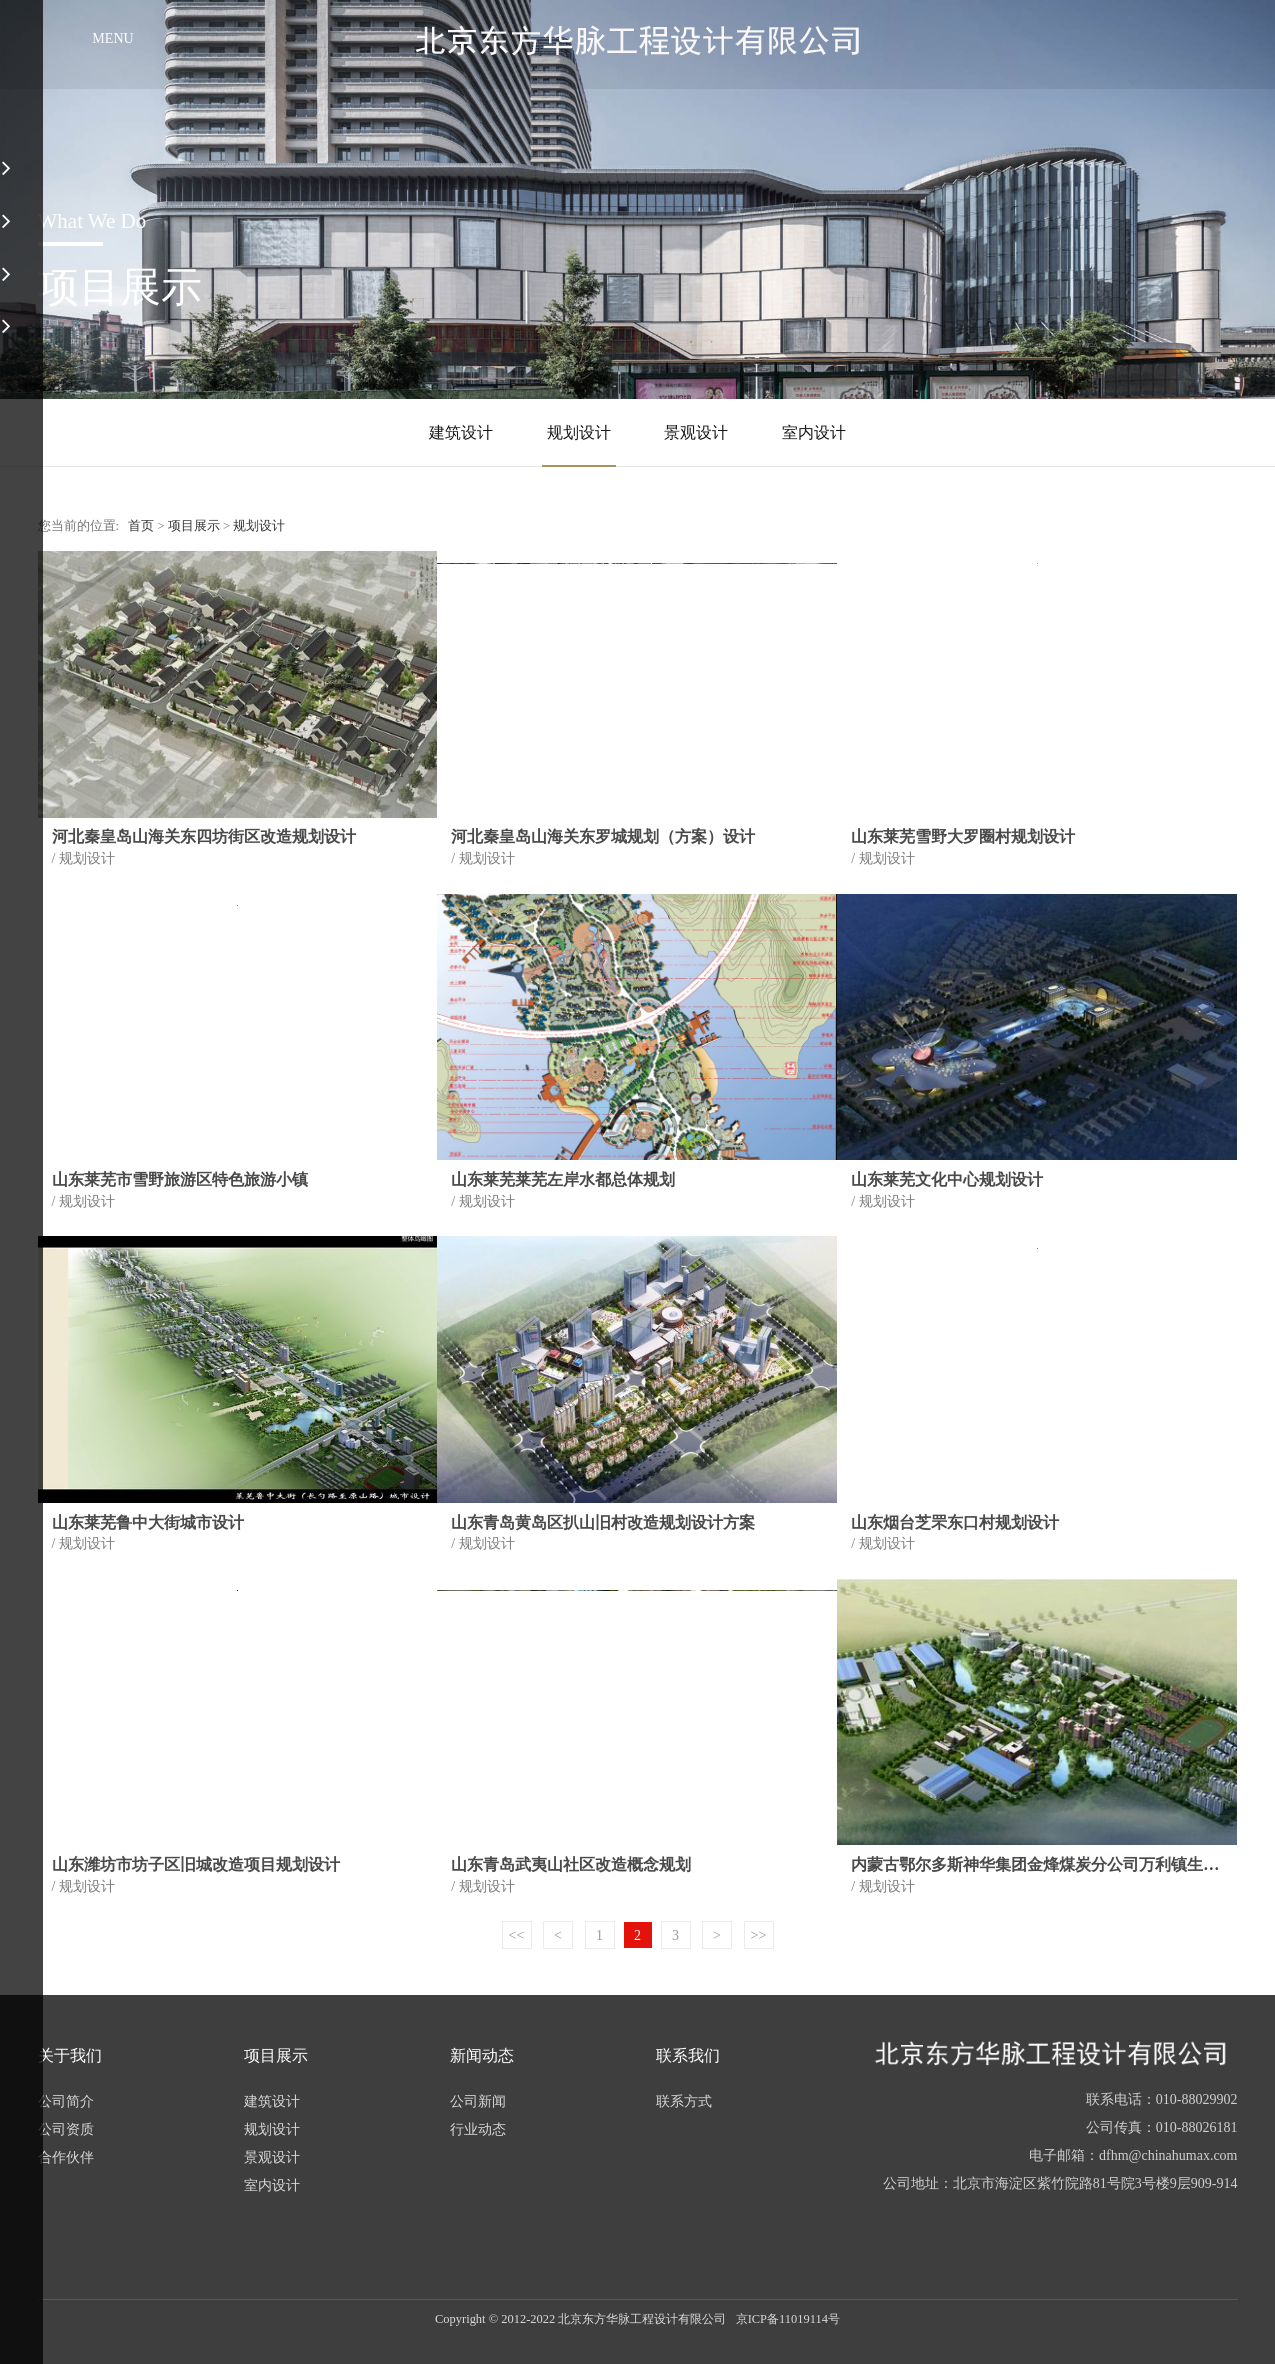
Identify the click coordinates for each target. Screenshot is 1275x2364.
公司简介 (66, 2101)
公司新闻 (478, 2101)
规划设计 (579, 432)
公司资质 (66, 2129)
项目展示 (194, 526)
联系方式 (684, 2101)
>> (759, 1935)
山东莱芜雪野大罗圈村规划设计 (963, 836)
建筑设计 (461, 432)
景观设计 (696, 432)
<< (517, 1935)
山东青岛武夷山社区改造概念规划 (571, 1864)
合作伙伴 (66, 2157)
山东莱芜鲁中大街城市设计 (148, 1522)
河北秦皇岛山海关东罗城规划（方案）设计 (603, 836)
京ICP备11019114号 (788, 2319)
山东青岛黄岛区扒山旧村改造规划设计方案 (603, 1522)
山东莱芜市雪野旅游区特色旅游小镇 (180, 1179)
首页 (141, 526)
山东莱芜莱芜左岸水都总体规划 (563, 1179)
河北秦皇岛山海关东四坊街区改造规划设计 (204, 836)
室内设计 (814, 432)
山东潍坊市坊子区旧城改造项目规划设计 (196, 1864)
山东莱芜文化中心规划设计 (947, 1179)
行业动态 (478, 2129)
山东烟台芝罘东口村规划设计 (955, 1522)
